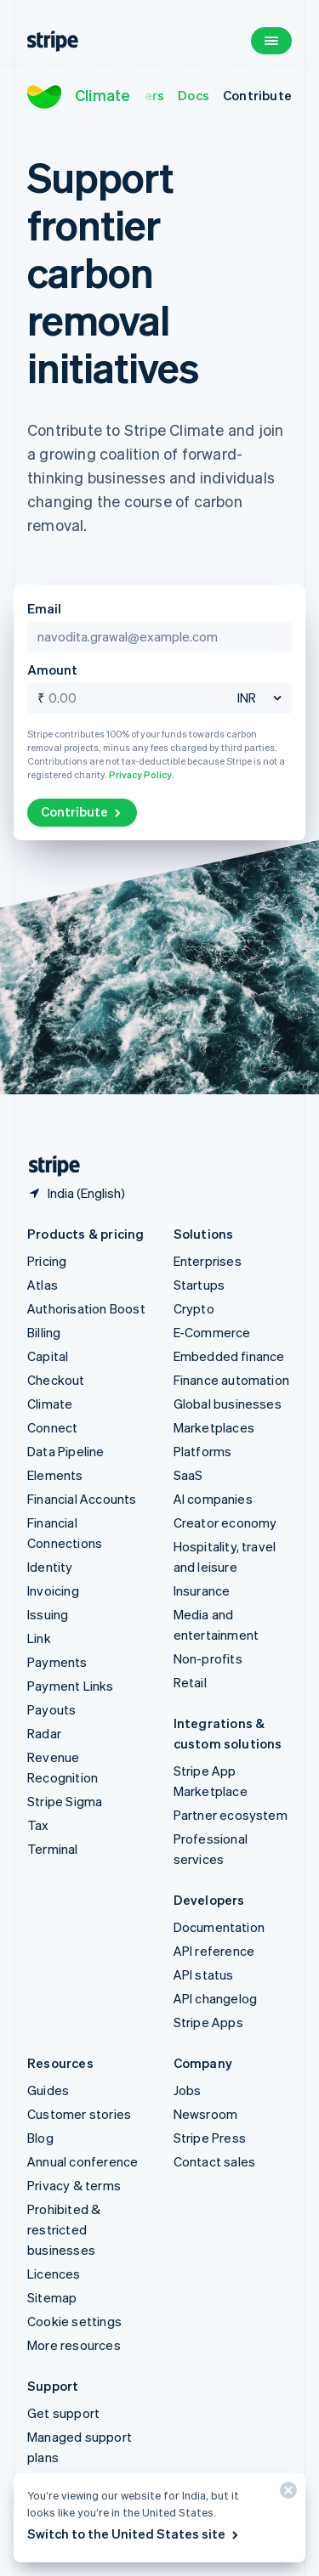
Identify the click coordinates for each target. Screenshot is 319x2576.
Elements (55, 1474)
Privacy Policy (140, 775)
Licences (54, 2273)
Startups (199, 1284)
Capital (47, 1355)
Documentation (219, 1926)
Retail (190, 1682)
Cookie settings (74, 2321)
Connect (52, 1427)
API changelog (216, 1998)
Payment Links (70, 1685)
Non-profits (208, 1658)
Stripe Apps (208, 2022)
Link (39, 1638)
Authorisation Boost (86, 1308)
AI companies (213, 1498)
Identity (50, 1566)
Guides (48, 2090)
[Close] (285, 2494)
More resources (74, 2344)
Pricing (46, 1260)
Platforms (203, 1451)
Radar (44, 1733)
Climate (102, 95)
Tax (38, 1824)
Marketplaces (214, 1427)
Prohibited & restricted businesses (63, 2229)
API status (204, 1974)
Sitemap (52, 2297)
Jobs (188, 2090)
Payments (57, 1661)
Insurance (202, 1590)
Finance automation (232, 1379)
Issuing (47, 1614)
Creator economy (225, 1522)
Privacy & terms (74, 2185)
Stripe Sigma (64, 1801)
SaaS (188, 1474)
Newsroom (206, 2113)
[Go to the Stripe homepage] (47, 1166)
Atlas (42, 1284)
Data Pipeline (66, 1451)
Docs (193, 95)
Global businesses (228, 1403)
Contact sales (215, 2161)
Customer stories (79, 2113)
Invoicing (53, 1590)
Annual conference (82, 2161)
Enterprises (208, 1260)
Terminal (52, 1848)
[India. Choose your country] (76, 1193)
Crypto (194, 1308)
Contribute (257, 95)
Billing (43, 1332)
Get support (63, 2412)
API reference (214, 1950)
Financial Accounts (82, 1498)
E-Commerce (212, 1332)
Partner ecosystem (231, 1814)
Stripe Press (210, 2137)
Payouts (51, 1709)
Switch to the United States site (134, 2533)
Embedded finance (229, 1355)
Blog (40, 2137)
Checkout (56, 1379)
